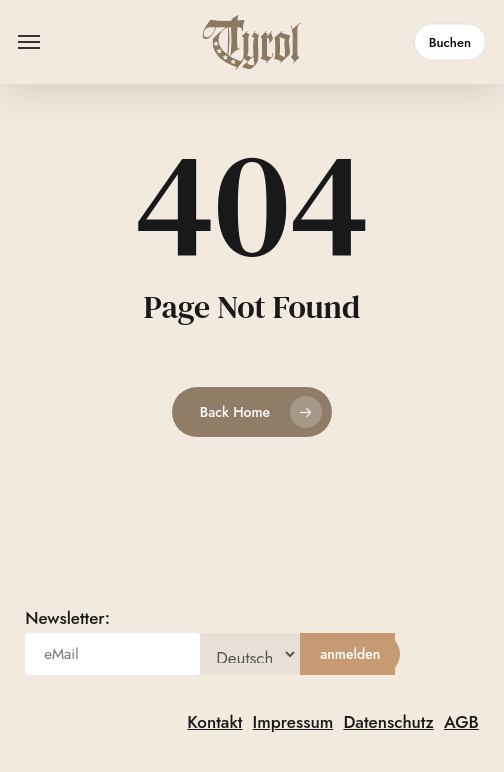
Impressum (293, 722)
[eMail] (112, 654)
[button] (29, 42)
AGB (461, 722)
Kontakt (214, 722)
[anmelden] (350, 654)
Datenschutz (388, 722)
